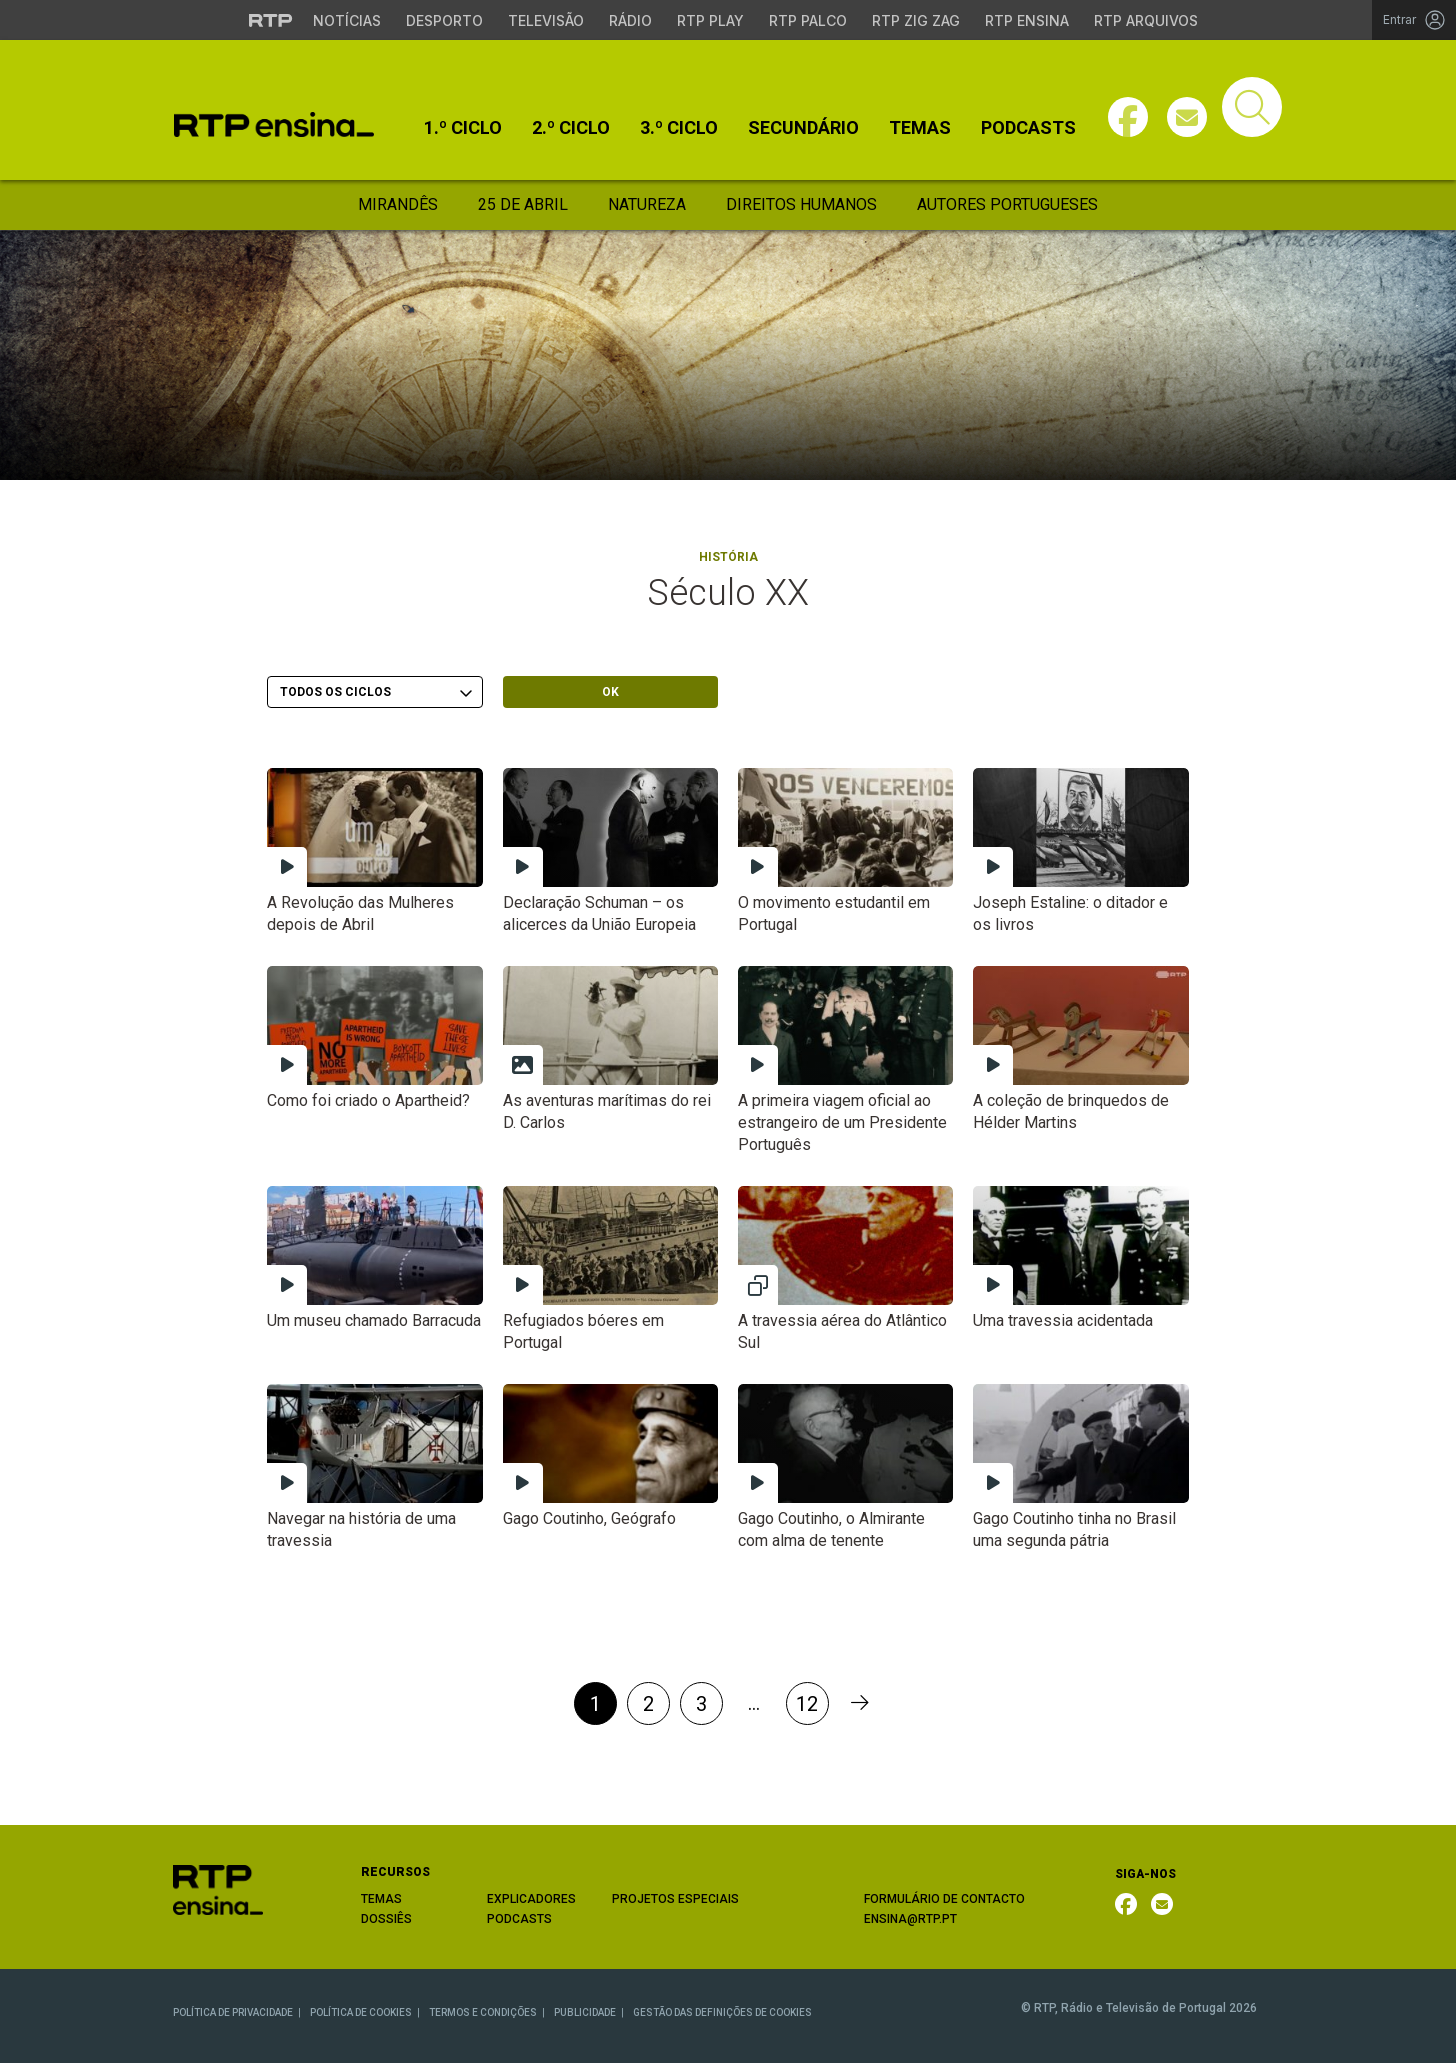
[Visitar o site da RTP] (271, 20)
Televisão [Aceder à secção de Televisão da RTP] (546, 20)
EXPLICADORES (531, 1899)
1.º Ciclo (463, 128)
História (728, 557)
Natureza (647, 204)
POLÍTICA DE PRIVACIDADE (233, 2012)
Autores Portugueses (1007, 204)
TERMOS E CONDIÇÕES (483, 2012)
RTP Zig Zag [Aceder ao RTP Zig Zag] (916, 20)
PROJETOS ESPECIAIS (675, 1899)
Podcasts (1028, 128)
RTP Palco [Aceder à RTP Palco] (808, 20)
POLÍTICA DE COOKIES (361, 2012)
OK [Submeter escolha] (610, 692)
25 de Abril (523, 204)
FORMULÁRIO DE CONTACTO (944, 1899)
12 (807, 1704)
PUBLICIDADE (585, 2012)
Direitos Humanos (801, 204)
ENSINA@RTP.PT (910, 1919)
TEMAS (381, 1899)
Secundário (803, 128)
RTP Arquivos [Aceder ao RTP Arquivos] (1146, 20)
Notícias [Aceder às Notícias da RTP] (347, 20)
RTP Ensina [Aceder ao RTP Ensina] (1027, 20)
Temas (920, 128)
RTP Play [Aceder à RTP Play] (710, 20)
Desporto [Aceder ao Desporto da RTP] (444, 20)
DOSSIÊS (386, 1919)
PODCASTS (519, 1919)
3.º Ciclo (679, 128)
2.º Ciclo (571, 128)
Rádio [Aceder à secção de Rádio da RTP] (630, 20)
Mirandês (398, 204)
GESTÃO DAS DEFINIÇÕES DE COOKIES (722, 2012)
